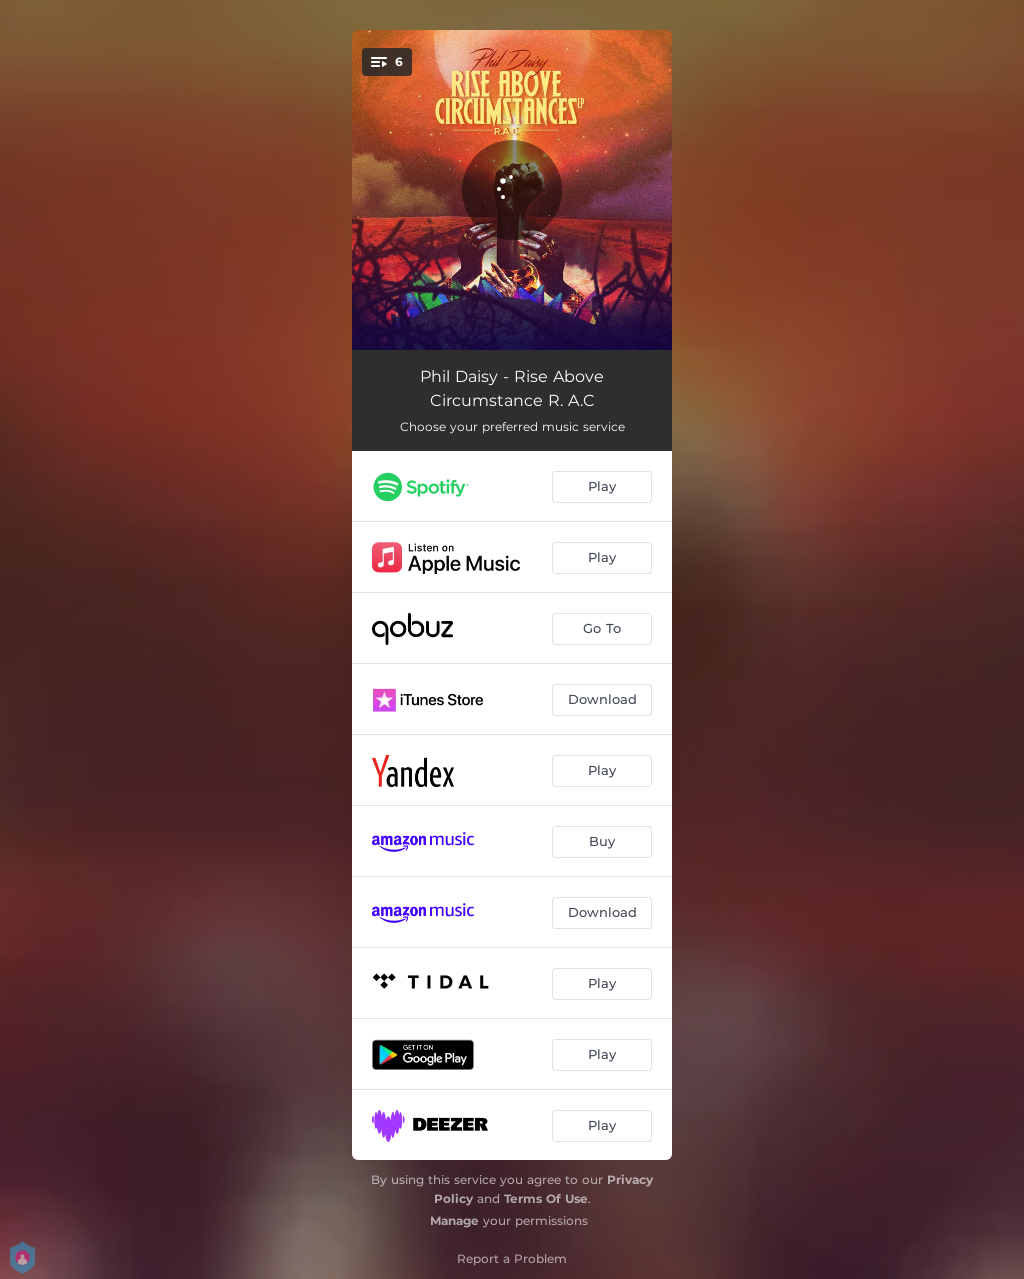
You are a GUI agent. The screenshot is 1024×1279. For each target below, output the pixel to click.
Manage (454, 1220)
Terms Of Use (546, 1198)
